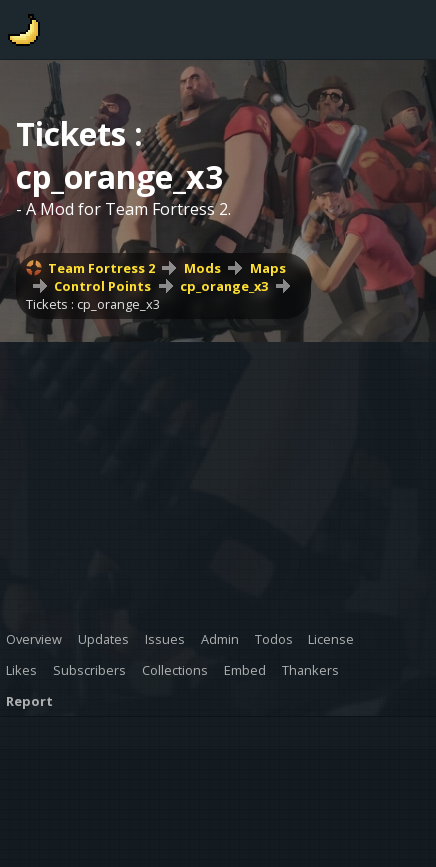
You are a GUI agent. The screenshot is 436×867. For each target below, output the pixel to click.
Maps (268, 268)
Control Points (102, 286)
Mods (202, 268)
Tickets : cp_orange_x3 (93, 304)
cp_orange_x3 (224, 286)
